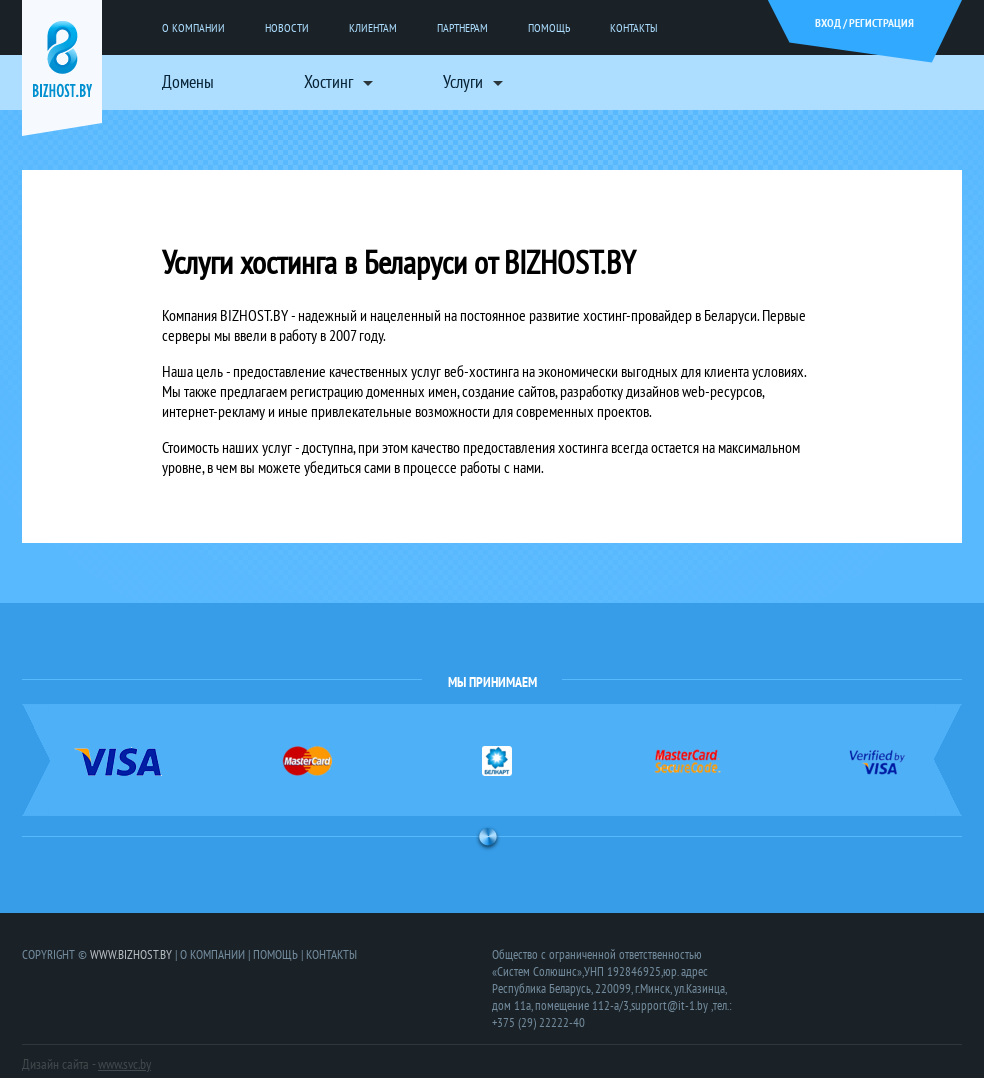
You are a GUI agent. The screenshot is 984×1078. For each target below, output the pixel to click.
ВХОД (828, 22)
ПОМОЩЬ (549, 27)
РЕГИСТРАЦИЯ (881, 22)
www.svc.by (124, 1064)
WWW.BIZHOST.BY (131, 954)
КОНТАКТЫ (633, 27)
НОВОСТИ (287, 27)
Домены (188, 81)
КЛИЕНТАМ (373, 27)
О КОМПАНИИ (193, 27)
